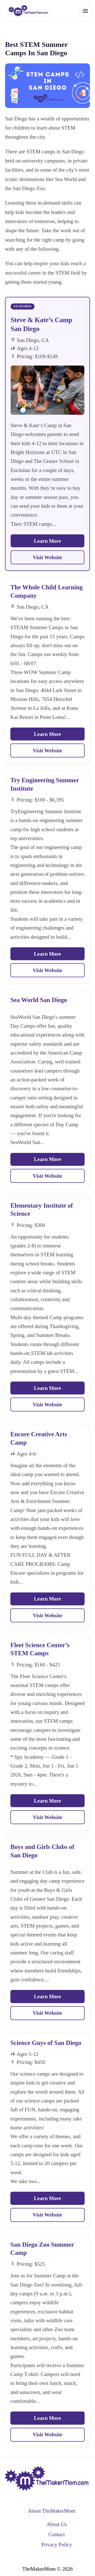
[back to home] (28, 11)
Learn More (47, 541)
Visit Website (47, 557)
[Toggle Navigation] (85, 10)
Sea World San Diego (38, 999)
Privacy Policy (56, 2544)
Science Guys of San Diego (45, 2042)
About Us (56, 2524)
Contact (56, 2534)
